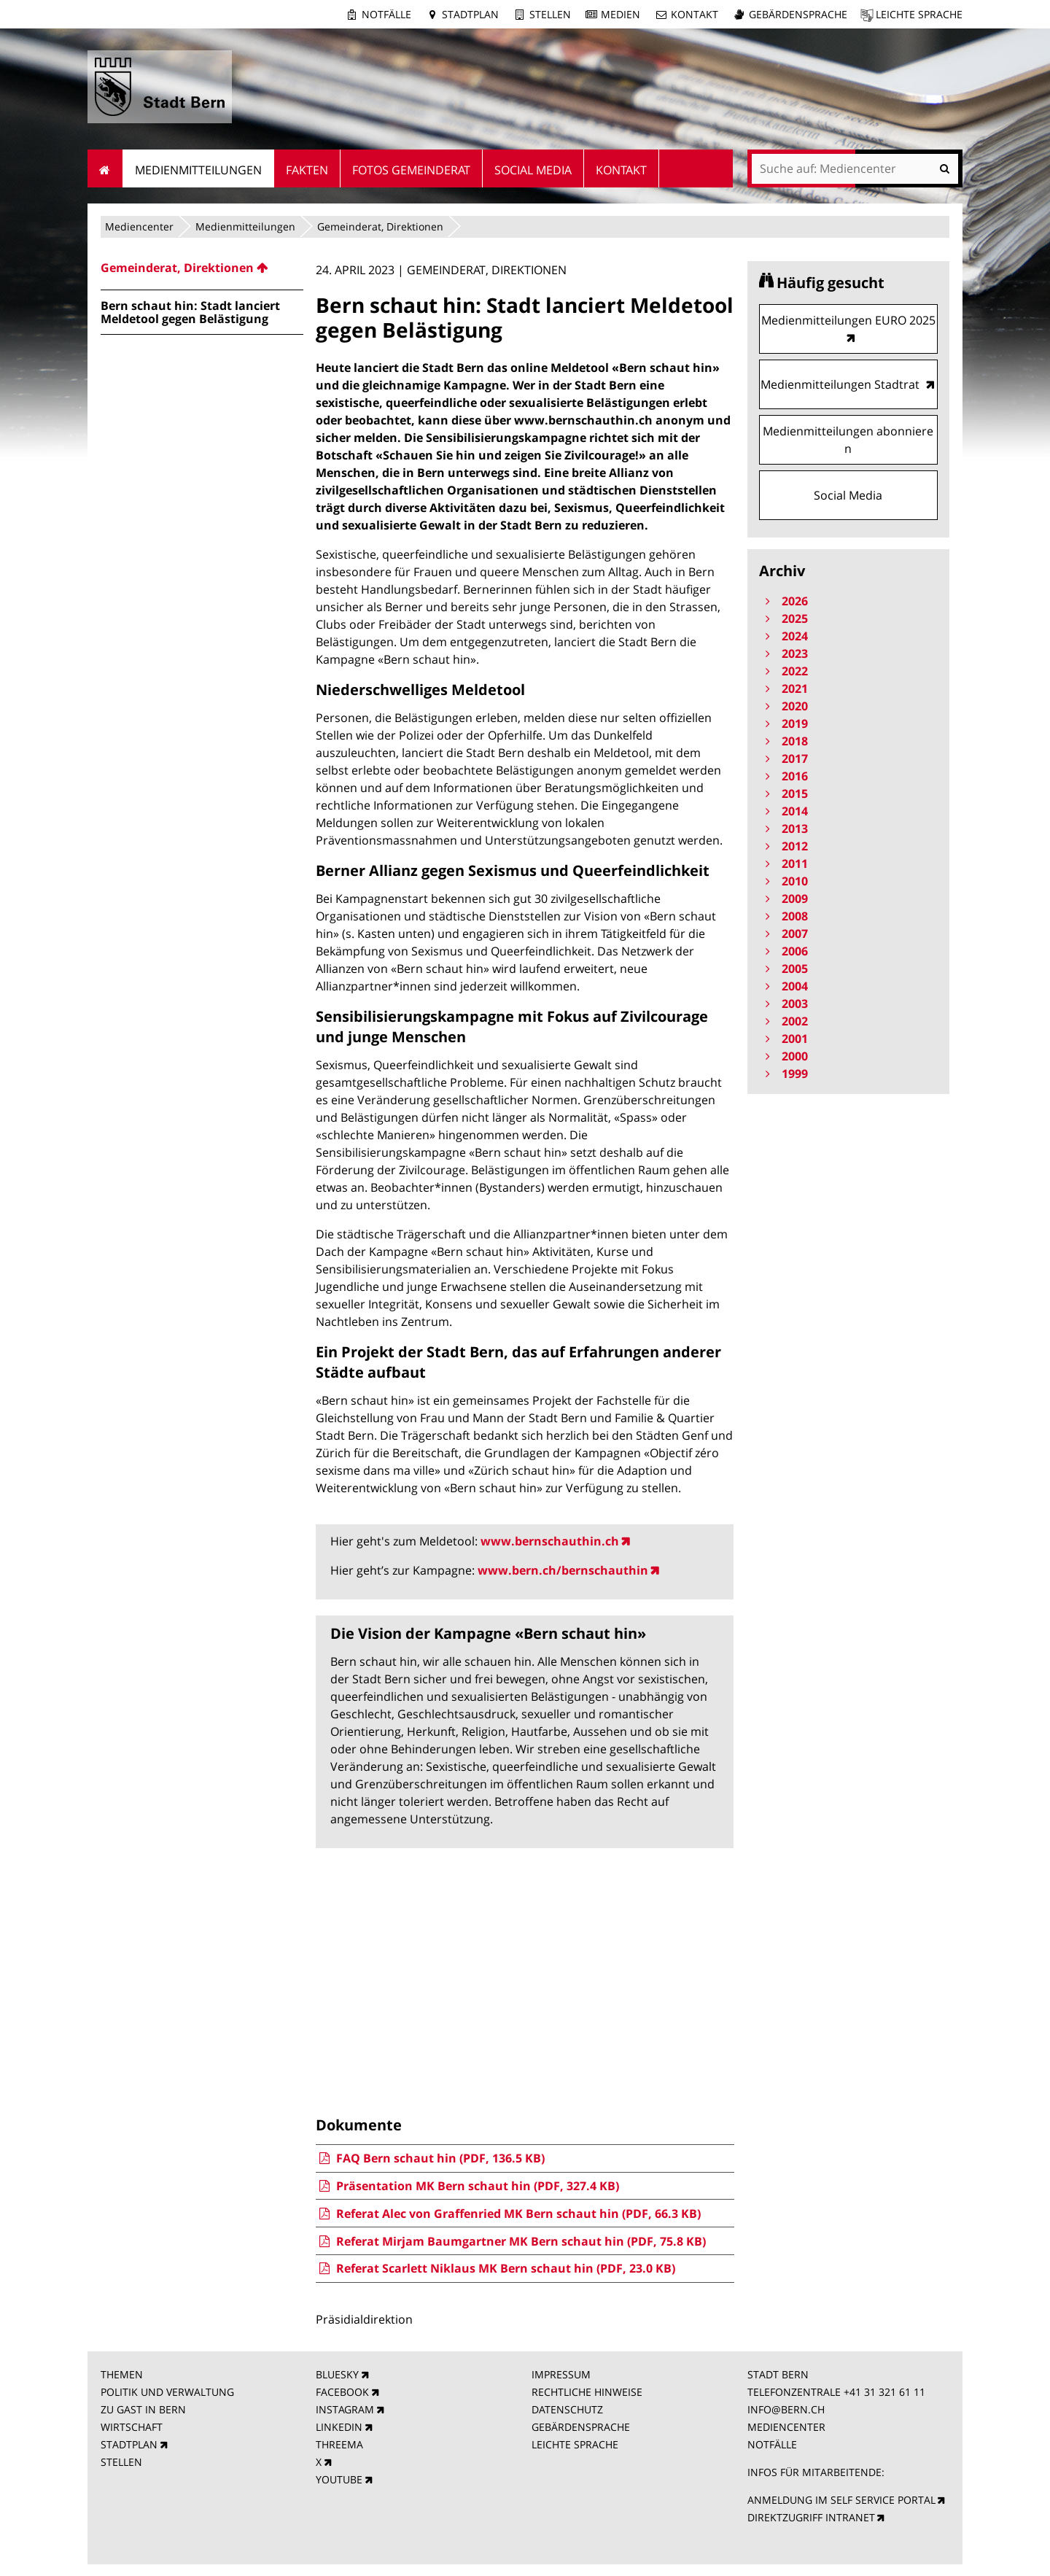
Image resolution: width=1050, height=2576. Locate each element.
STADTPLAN (129, 2444)
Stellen (550, 14)
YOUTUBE (339, 2479)
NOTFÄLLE (772, 2444)
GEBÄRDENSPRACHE (581, 2427)
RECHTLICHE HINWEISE (587, 2392)
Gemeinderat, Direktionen (380, 226)
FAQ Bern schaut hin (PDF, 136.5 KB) (430, 2158)
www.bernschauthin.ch (550, 1541)
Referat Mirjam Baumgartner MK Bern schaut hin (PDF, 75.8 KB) (510, 2241)
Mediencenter (139, 226)
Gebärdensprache (798, 14)
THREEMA (339, 2444)
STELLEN (121, 2462)
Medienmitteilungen (245, 226)
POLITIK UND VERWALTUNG (167, 2392)
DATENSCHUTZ (567, 2409)
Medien (620, 14)
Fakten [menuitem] (307, 170)
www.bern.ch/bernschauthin (563, 1570)
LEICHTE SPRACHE (575, 2444)
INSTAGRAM (345, 2409)
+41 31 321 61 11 (884, 2392)
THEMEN (122, 2374)
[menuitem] (202, 267)
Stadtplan (470, 14)
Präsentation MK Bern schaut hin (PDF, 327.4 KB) (467, 2186)
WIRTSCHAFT (132, 2427)
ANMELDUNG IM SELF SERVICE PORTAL (841, 2500)
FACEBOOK (342, 2392)
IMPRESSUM (561, 2374)
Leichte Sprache (919, 14)
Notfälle (386, 14)
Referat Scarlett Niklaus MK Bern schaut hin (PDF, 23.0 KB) (495, 2268)
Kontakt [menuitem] (621, 170)
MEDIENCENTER (786, 2427)
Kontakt (694, 14)
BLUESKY (337, 2374)
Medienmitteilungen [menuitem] (198, 170)
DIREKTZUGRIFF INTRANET (811, 2517)
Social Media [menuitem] (533, 170)
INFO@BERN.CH (786, 2409)
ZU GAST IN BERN (143, 2409)
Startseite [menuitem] (105, 168)
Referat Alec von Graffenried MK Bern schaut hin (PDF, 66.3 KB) (508, 2213)
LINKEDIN (339, 2427)
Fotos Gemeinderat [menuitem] (411, 170)
